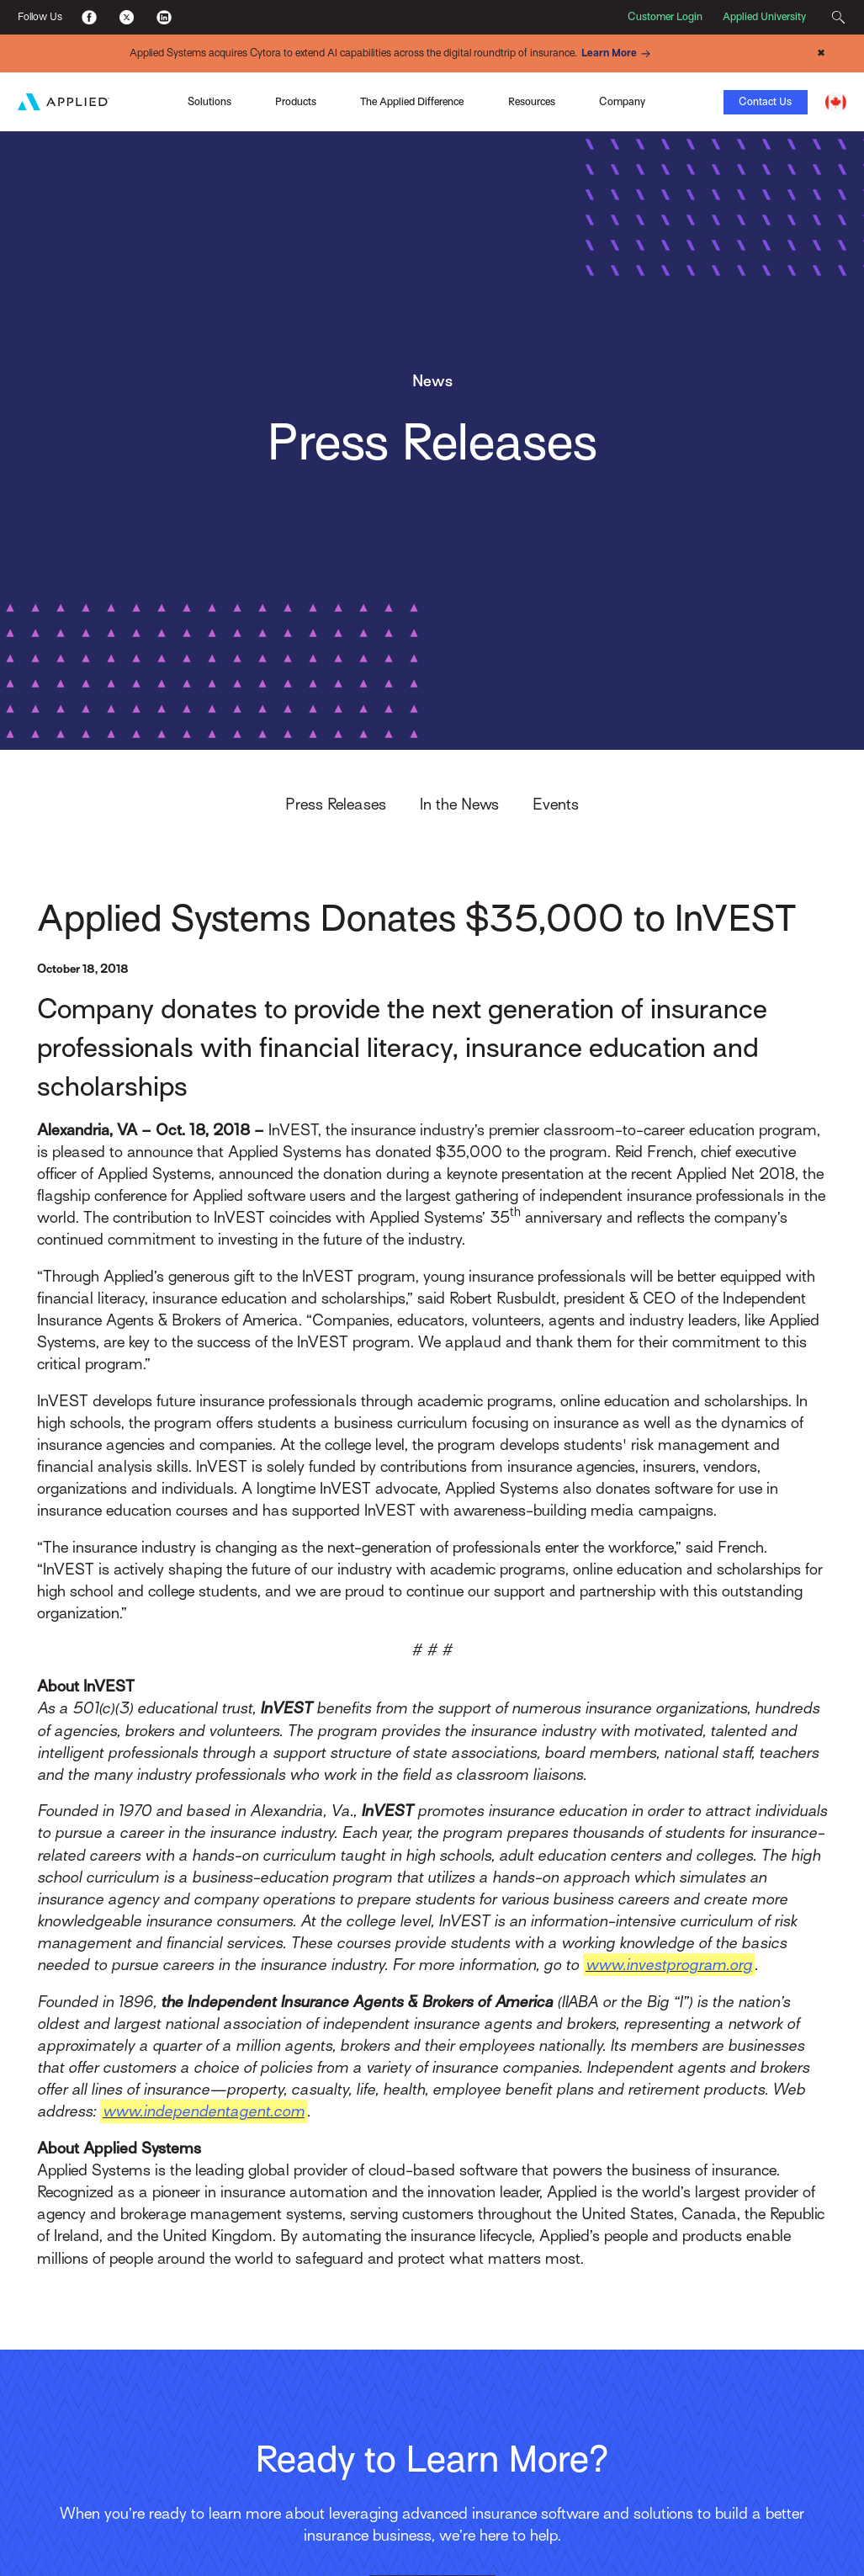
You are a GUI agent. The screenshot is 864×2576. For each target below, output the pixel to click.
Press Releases (335, 804)
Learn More (618, 54)
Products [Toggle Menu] (295, 102)
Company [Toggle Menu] (622, 102)
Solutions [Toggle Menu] (209, 102)
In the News (459, 804)
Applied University (764, 17)
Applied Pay (130, 92)
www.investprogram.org (669, 1964)
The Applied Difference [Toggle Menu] (412, 102)
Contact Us (765, 102)
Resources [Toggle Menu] (531, 102)
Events (556, 804)
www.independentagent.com (204, 2111)
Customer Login (665, 17)
